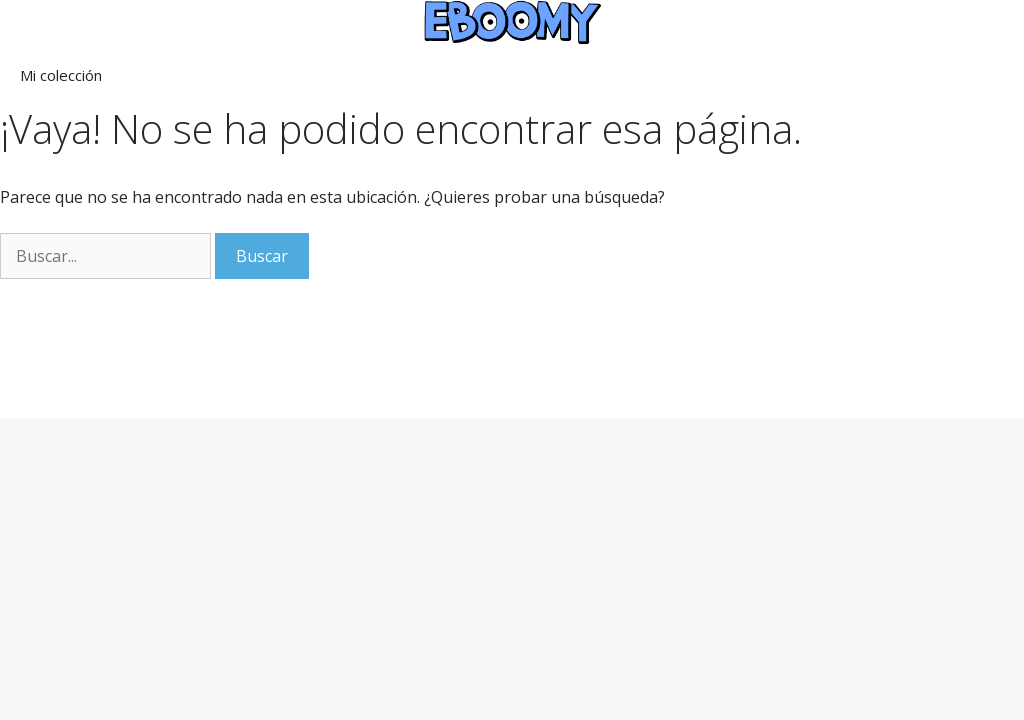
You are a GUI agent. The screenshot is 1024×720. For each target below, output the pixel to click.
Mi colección (61, 75)
